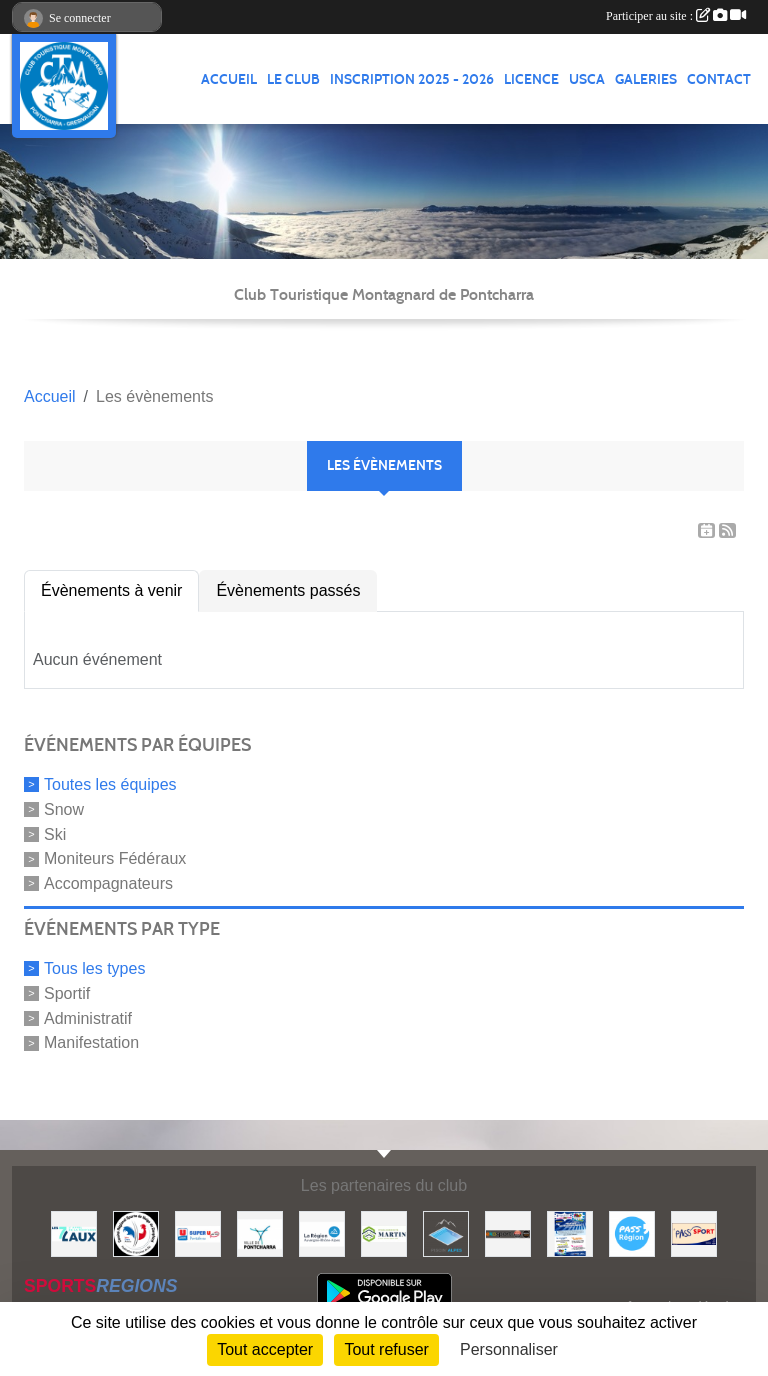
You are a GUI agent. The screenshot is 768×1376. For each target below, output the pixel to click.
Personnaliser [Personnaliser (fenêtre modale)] (509, 1349)
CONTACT (719, 79)
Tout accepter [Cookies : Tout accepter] (265, 1349)
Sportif (67, 993)
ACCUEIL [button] (229, 79)
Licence (531, 79)
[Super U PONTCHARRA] (198, 1232)
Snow (64, 809)
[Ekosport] (508, 1232)
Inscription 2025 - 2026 (412, 79)
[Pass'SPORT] (694, 1232)
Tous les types (94, 968)
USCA (587, 79)
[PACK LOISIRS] (570, 1232)
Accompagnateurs (108, 883)
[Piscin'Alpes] (446, 1232)
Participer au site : (676, 16)
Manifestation (91, 1042)
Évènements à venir (111, 590)
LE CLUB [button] (293, 79)
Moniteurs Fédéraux (115, 858)
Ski (55, 833)
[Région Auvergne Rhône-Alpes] (322, 1232)
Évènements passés (288, 590)
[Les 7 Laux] (74, 1232)
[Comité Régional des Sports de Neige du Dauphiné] (136, 1232)
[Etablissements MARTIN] (384, 1232)
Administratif (88, 1017)
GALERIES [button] (646, 79)
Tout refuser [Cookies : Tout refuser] (386, 1349)
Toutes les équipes (110, 784)
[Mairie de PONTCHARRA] (260, 1232)
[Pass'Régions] (632, 1232)
